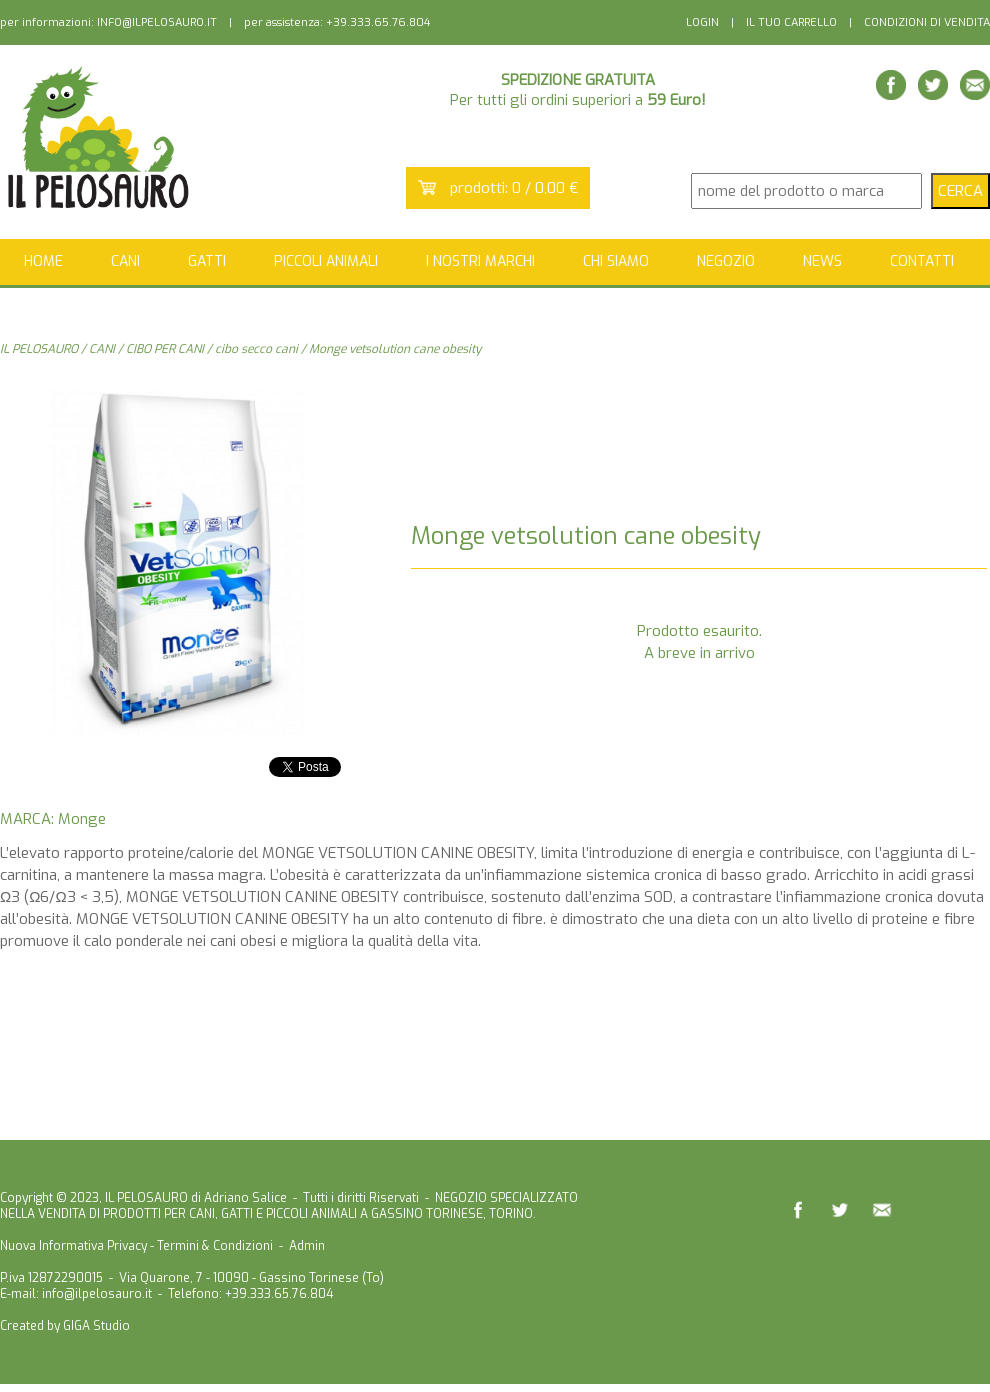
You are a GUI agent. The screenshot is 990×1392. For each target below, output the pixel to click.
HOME (43, 261)
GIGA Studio (96, 1326)
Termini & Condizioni (215, 1246)
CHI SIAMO (616, 261)
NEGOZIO (726, 261)
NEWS (822, 261)
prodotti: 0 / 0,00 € (514, 188)
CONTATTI (922, 261)
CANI (102, 349)
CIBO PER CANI (165, 349)
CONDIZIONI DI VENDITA (927, 22)
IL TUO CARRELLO (791, 22)
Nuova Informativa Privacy (73, 1246)
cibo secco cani (256, 349)
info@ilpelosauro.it (97, 1294)
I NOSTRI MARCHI (480, 261)
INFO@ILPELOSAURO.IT (157, 22)
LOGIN (702, 22)
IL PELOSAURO (39, 349)
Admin (307, 1246)
